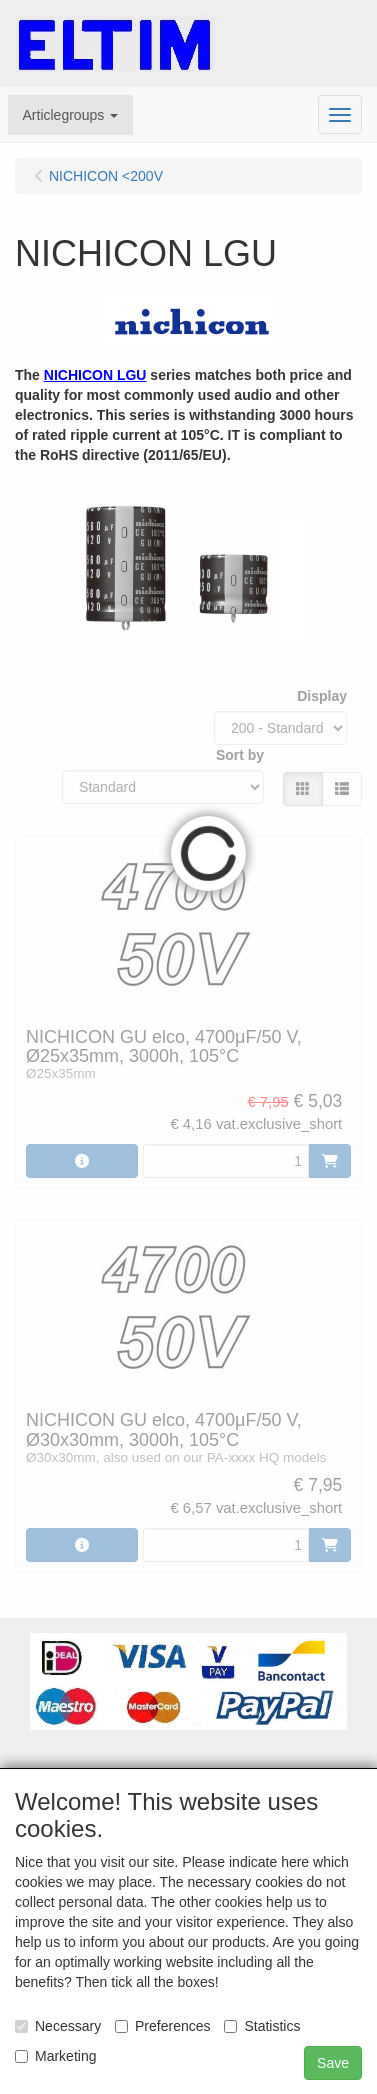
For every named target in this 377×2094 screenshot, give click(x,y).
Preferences (162, 2026)
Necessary (58, 2026)
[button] (71, 115)
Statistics (262, 2026)
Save (333, 2063)
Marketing (55, 2056)
